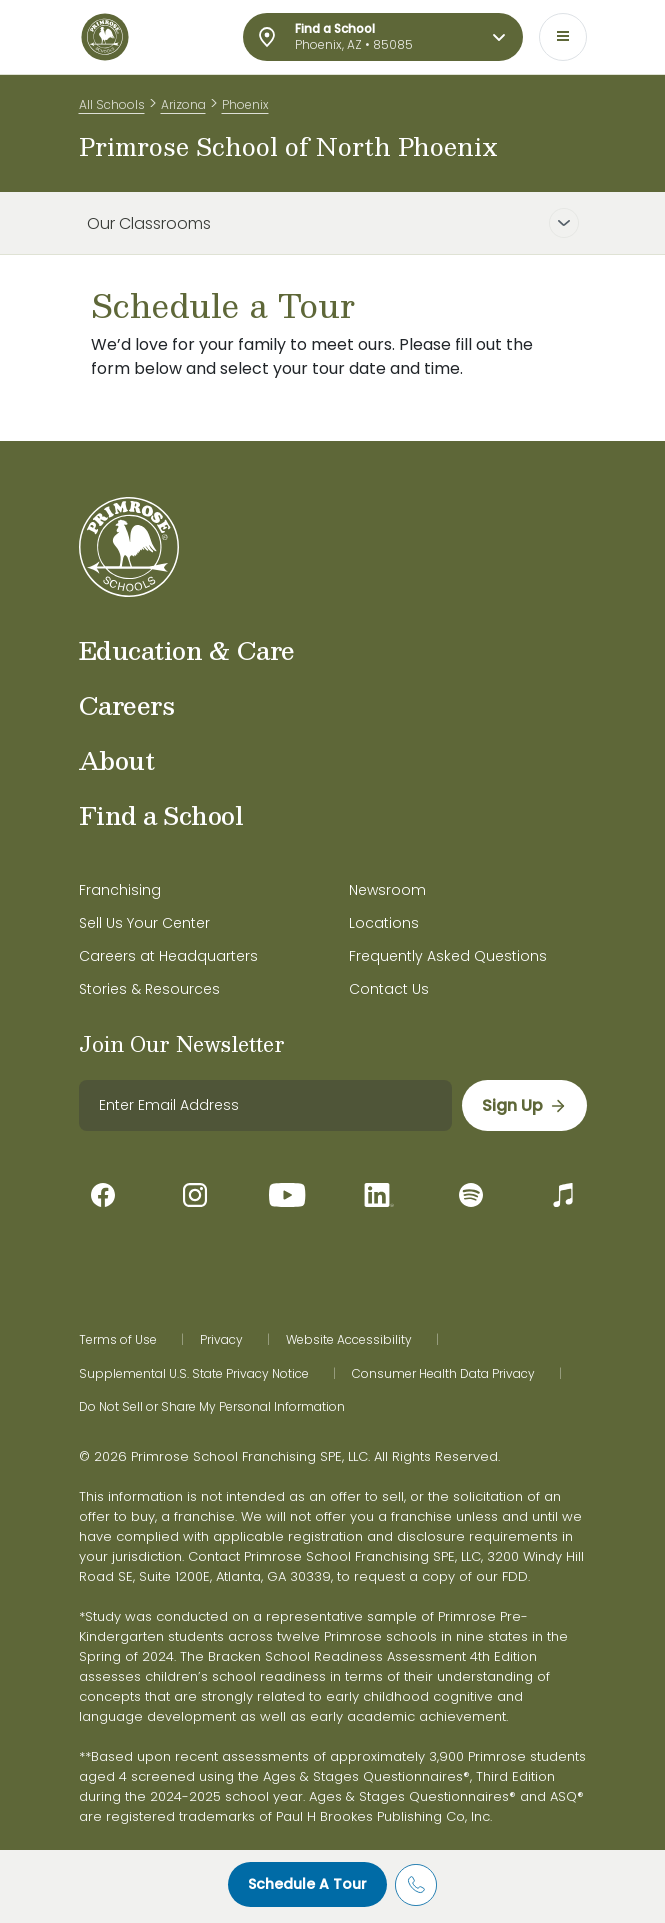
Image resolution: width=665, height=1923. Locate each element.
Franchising (120, 890)
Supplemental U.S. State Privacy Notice (194, 1374)
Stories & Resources (149, 989)
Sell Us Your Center (144, 923)
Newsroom (387, 890)
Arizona (183, 104)
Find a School (161, 815)
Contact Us (389, 989)
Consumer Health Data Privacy (443, 1374)
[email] (265, 1105)
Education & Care (187, 650)
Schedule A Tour (307, 1884)
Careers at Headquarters (168, 956)
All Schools (112, 104)
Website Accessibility (349, 1340)
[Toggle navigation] (563, 37)
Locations (384, 923)
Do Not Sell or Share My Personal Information (212, 1407)
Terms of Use (118, 1340)
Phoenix (245, 104)
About (117, 760)
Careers (127, 705)
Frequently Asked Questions (448, 956)
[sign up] (524, 1105)
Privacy (221, 1340)
